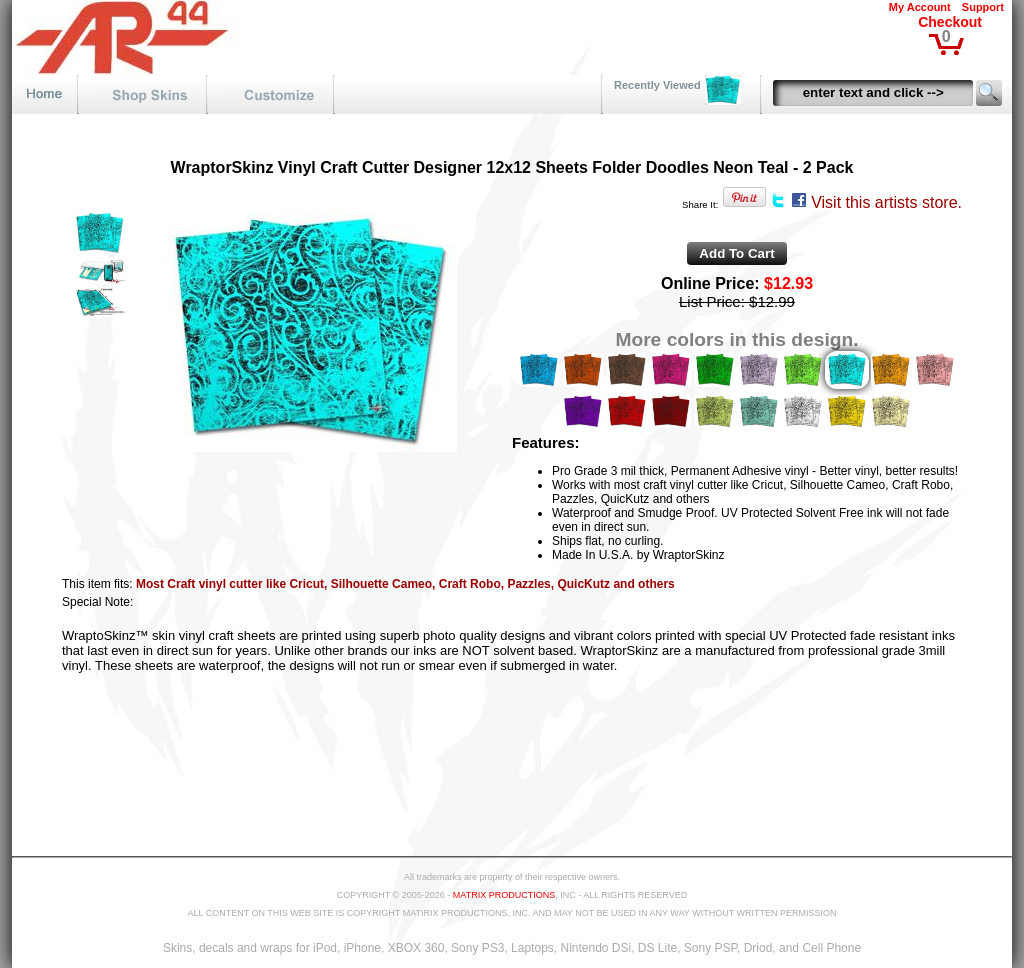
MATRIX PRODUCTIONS (504, 895)
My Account (920, 7)
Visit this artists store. (886, 202)
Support (983, 7)
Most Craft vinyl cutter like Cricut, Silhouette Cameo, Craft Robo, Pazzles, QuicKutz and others (405, 584)
